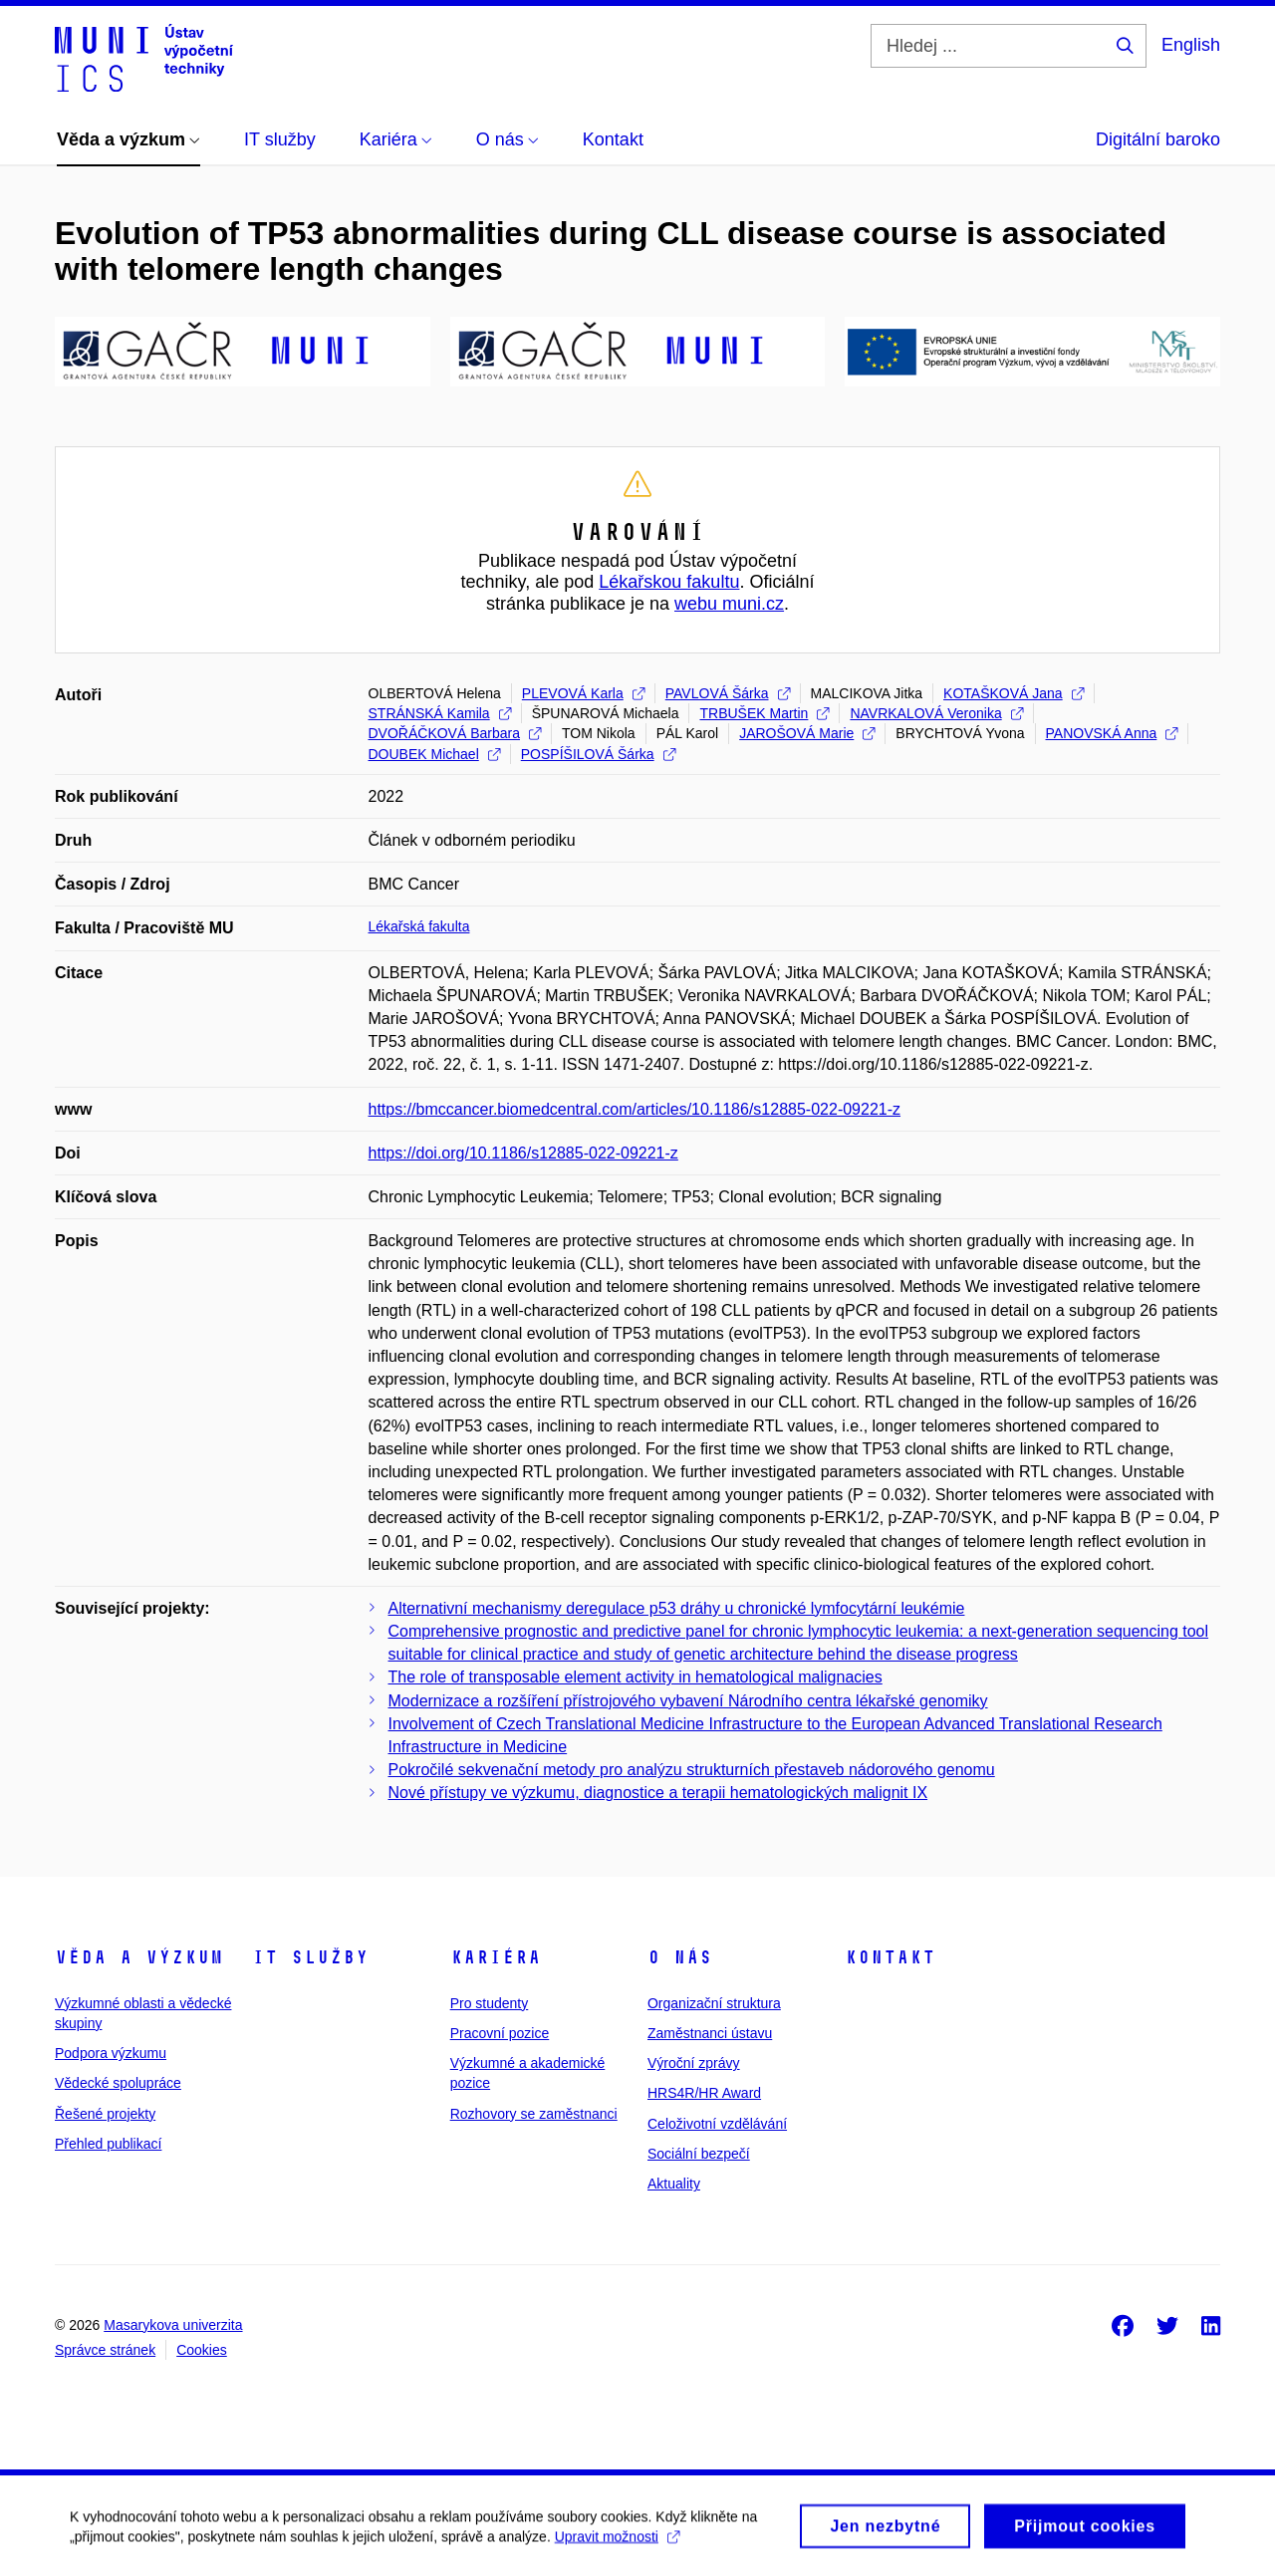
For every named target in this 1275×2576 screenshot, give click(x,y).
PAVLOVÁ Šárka (727, 693)
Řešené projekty (105, 2114)
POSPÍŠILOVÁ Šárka (598, 754)
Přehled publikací (108, 2144)
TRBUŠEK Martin (764, 713)
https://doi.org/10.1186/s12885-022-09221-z (523, 1153)
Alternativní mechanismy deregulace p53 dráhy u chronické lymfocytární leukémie (676, 1608)
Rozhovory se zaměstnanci (534, 2114)
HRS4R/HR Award (704, 2093)
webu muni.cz (729, 604)
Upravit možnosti (617, 2544)
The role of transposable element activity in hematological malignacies (635, 1677)
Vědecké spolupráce (118, 2083)
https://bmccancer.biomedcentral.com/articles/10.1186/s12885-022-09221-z (635, 1109)
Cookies (201, 2350)
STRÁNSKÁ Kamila (440, 713)
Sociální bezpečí (698, 2154)
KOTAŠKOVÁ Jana (1013, 693)
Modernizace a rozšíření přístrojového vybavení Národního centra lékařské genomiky (688, 1700)
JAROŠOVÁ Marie (807, 733)
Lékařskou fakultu (669, 582)
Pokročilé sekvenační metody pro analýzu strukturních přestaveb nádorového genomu (691, 1769)
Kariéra (495, 1957)
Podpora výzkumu (110, 2053)
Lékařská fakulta (419, 926)
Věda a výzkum (139, 1957)
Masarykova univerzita (173, 2325)
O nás (679, 1957)
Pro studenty (489, 2003)
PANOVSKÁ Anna (1112, 733)
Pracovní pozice (500, 2033)
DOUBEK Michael (434, 754)
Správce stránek (105, 2350)
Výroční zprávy (693, 2063)
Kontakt (890, 1957)
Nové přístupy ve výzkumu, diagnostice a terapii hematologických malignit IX (658, 1792)
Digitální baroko (1158, 139)
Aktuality (673, 2183)
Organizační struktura (714, 2003)
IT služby (310, 1957)
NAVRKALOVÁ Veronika (936, 713)
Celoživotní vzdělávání (717, 2124)
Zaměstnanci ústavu (709, 2033)
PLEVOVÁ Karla (583, 693)
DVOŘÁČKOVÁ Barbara (455, 733)
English (1190, 45)
